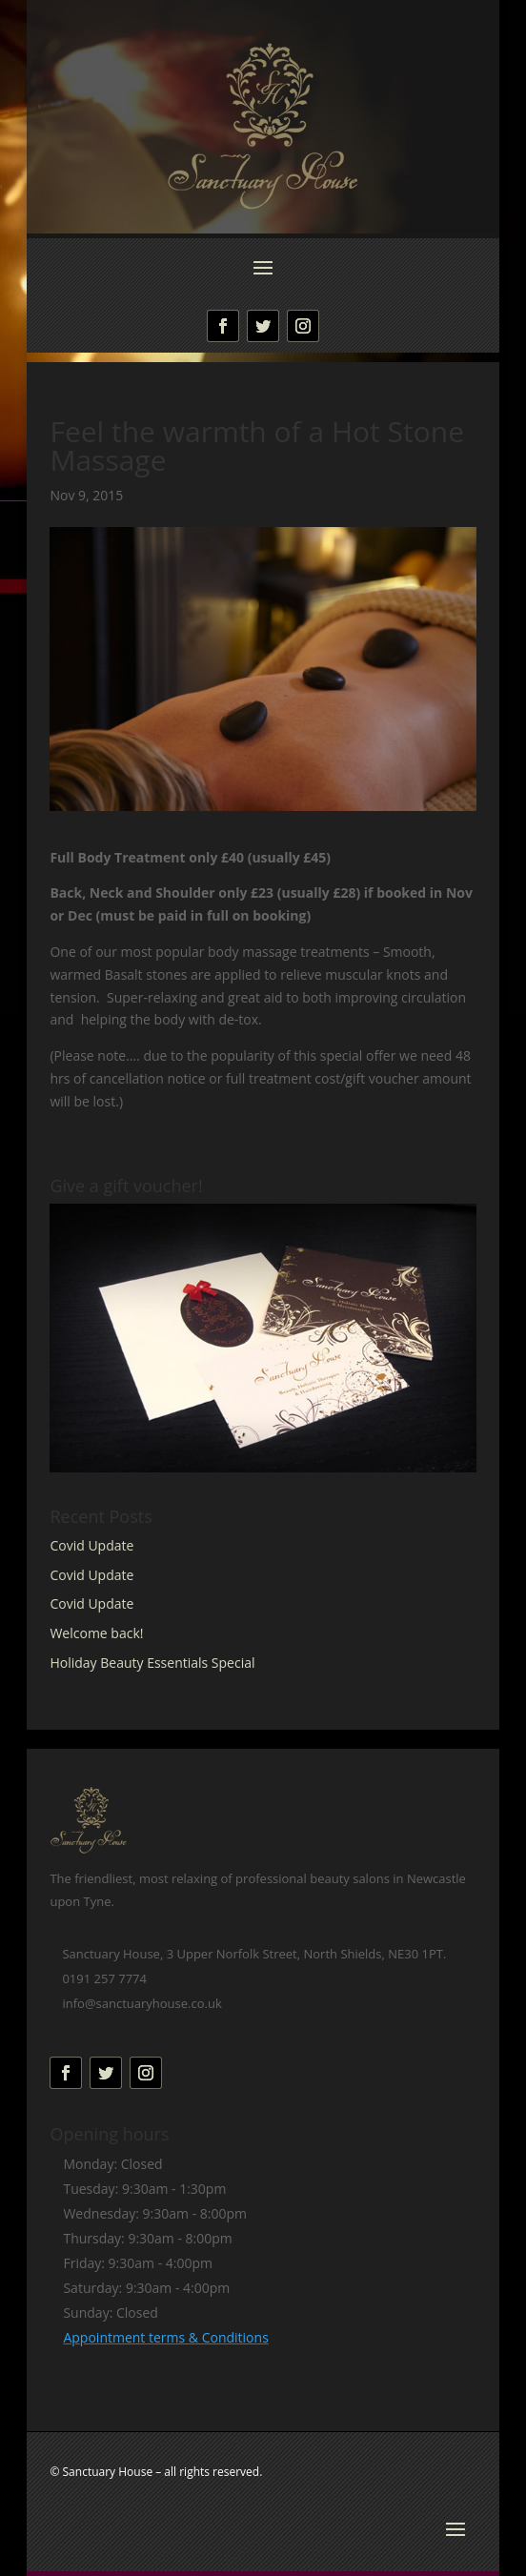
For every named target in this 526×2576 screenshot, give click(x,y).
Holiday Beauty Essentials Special (152, 1662)
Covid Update (91, 1545)
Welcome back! (96, 1633)
